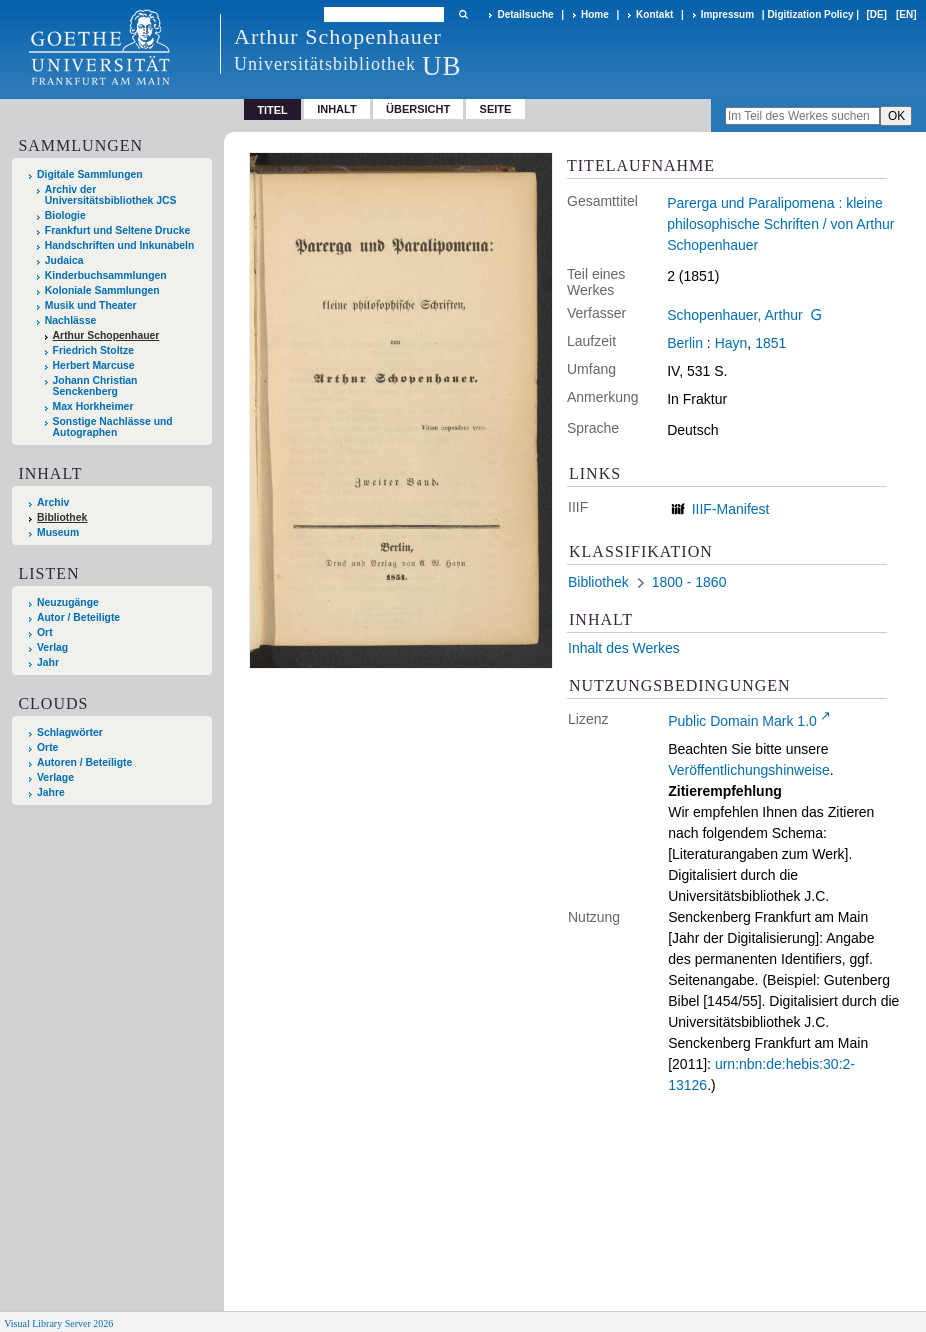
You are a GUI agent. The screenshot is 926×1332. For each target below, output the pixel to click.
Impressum (727, 14)
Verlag (52, 647)
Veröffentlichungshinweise (749, 770)
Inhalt (337, 109)
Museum (58, 532)
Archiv (53, 502)
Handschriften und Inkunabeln (120, 245)
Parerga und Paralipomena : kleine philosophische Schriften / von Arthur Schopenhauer (780, 224)
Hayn (731, 343)
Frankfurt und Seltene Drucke (118, 230)
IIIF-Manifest (731, 509)
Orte (47, 747)
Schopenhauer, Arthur (734, 315)
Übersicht (418, 109)
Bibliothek (62, 517)
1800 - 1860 (689, 582)
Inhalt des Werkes (624, 648)
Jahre (51, 792)
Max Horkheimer (93, 406)
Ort (45, 632)
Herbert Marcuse (94, 365)
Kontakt (654, 14)
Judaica (64, 260)
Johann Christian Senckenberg (95, 386)
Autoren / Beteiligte (84, 762)
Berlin (685, 343)
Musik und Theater (91, 305)
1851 (770, 343)
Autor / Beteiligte (78, 617)
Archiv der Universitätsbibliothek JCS (111, 195)
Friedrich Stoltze (93, 350)
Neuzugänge (68, 602)
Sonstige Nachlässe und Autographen (113, 427)
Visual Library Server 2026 (58, 1323)
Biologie (65, 215)
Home (595, 14)
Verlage (55, 777)
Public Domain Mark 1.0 (742, 721)
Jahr (48, 662)
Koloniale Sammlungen (102, 290)
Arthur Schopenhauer (106, 335)
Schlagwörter (70, 732)
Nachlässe (70, 320)
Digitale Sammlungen (90, 174)
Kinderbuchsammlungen (106, 275)
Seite (496, 109)
